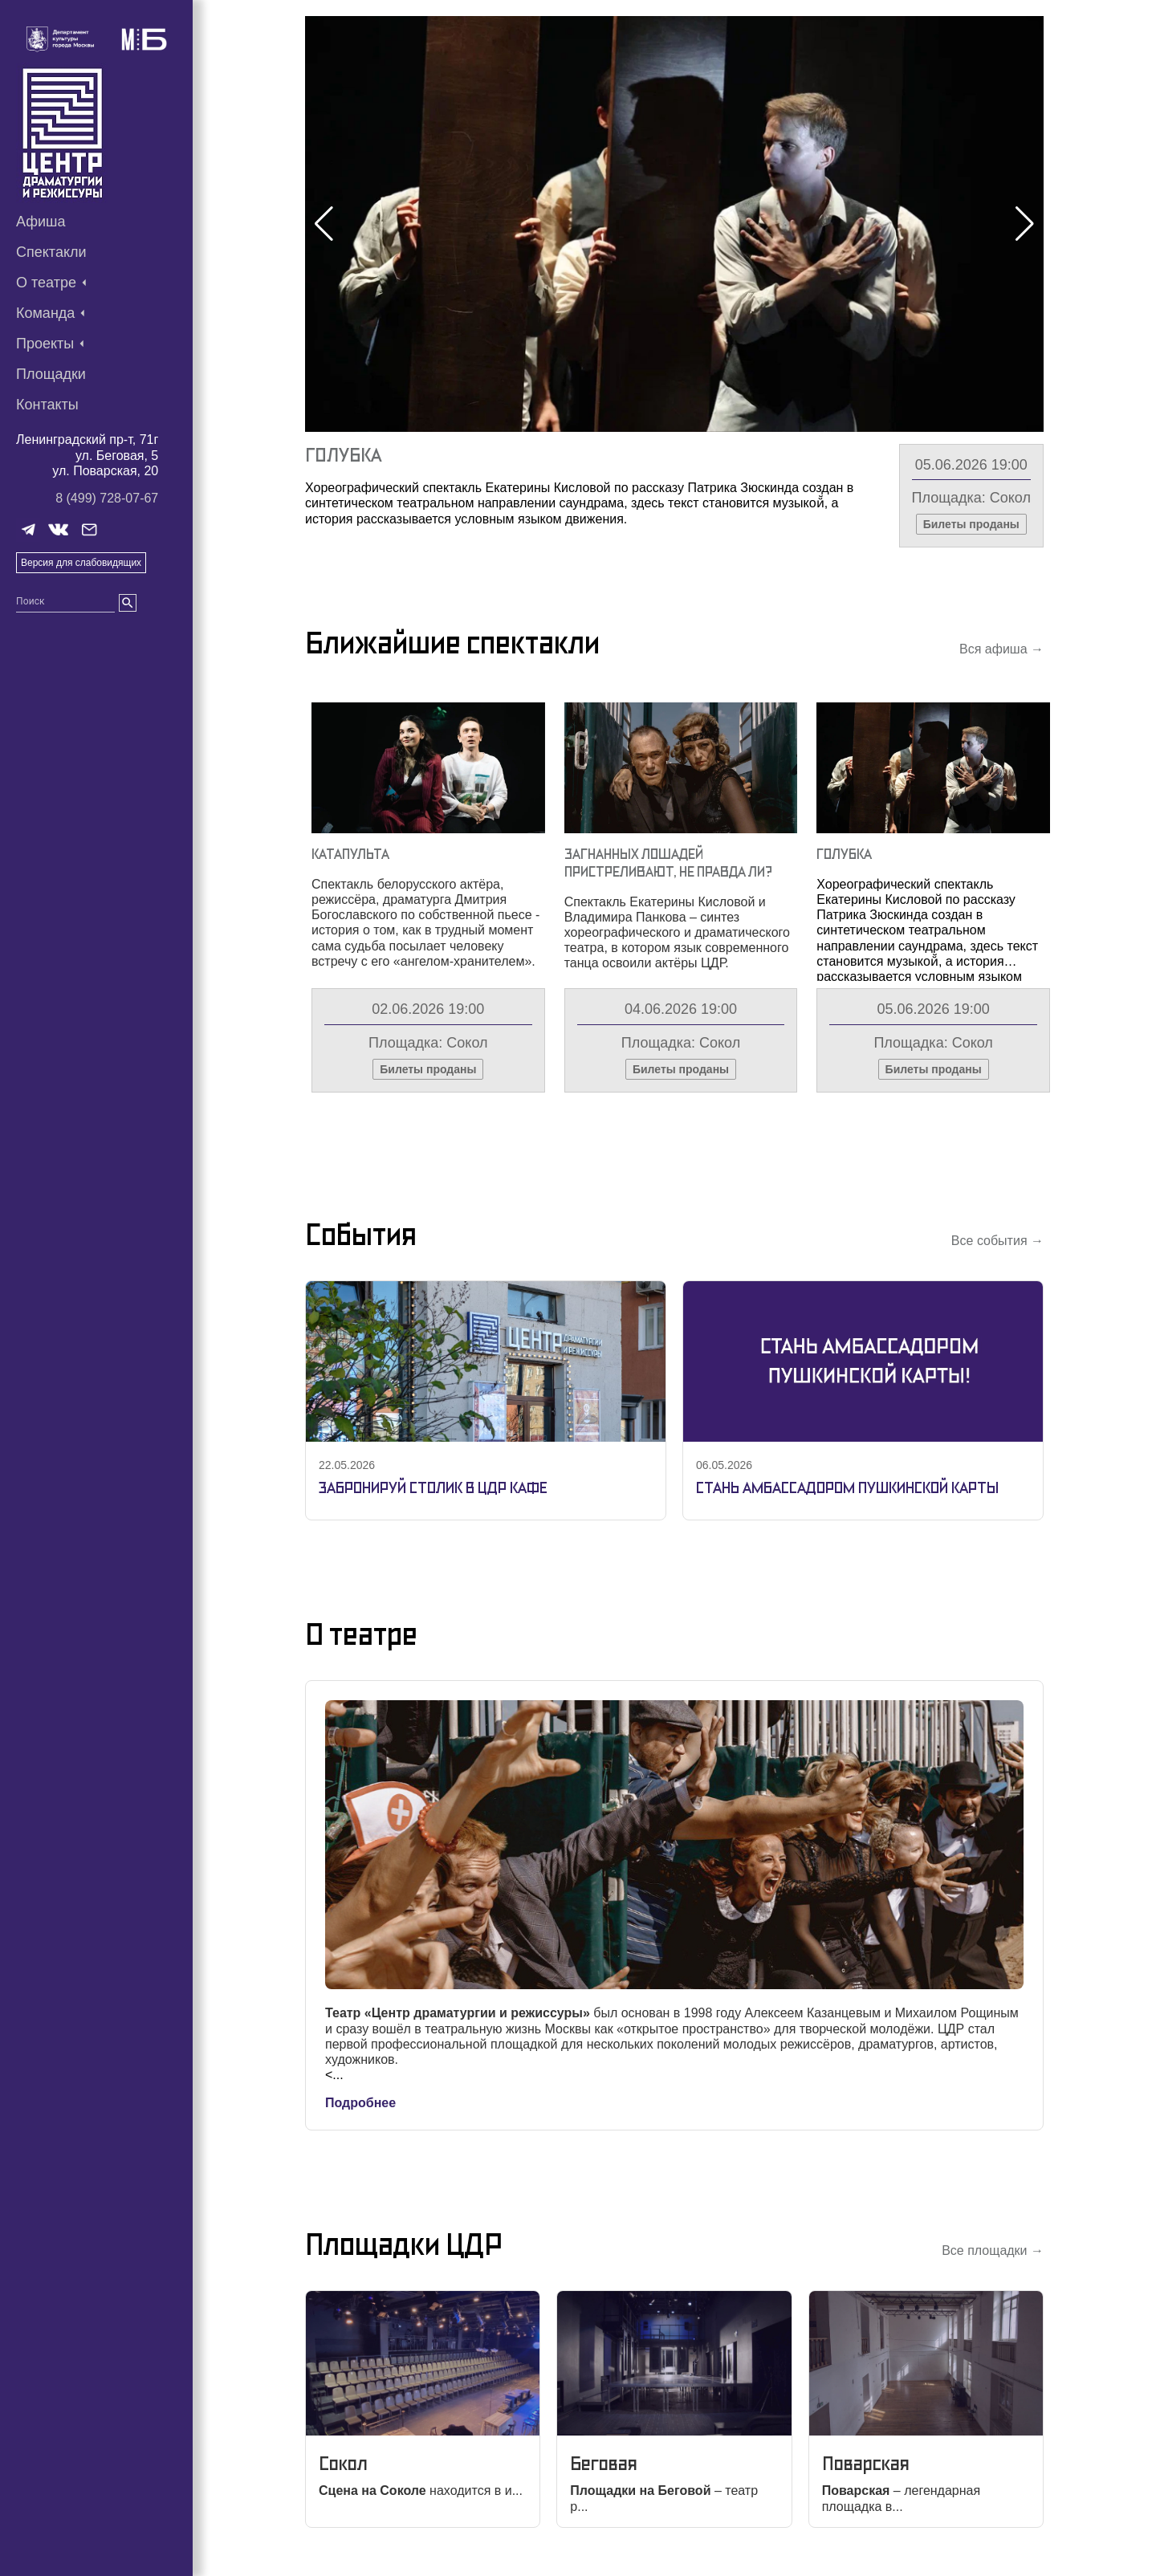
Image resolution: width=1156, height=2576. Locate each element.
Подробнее (360, 2103)
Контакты (47, 405)
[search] (127, 603)
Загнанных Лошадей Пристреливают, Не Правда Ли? (668, 862)
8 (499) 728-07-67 (106, 498)
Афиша (41, 222)
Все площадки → (993, 2250)
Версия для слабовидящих (81, 562)
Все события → (997, 1240)
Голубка (343, 454)
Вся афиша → (1001, 649)
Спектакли (51, 252)
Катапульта (350, 853)
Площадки (51, 374)
